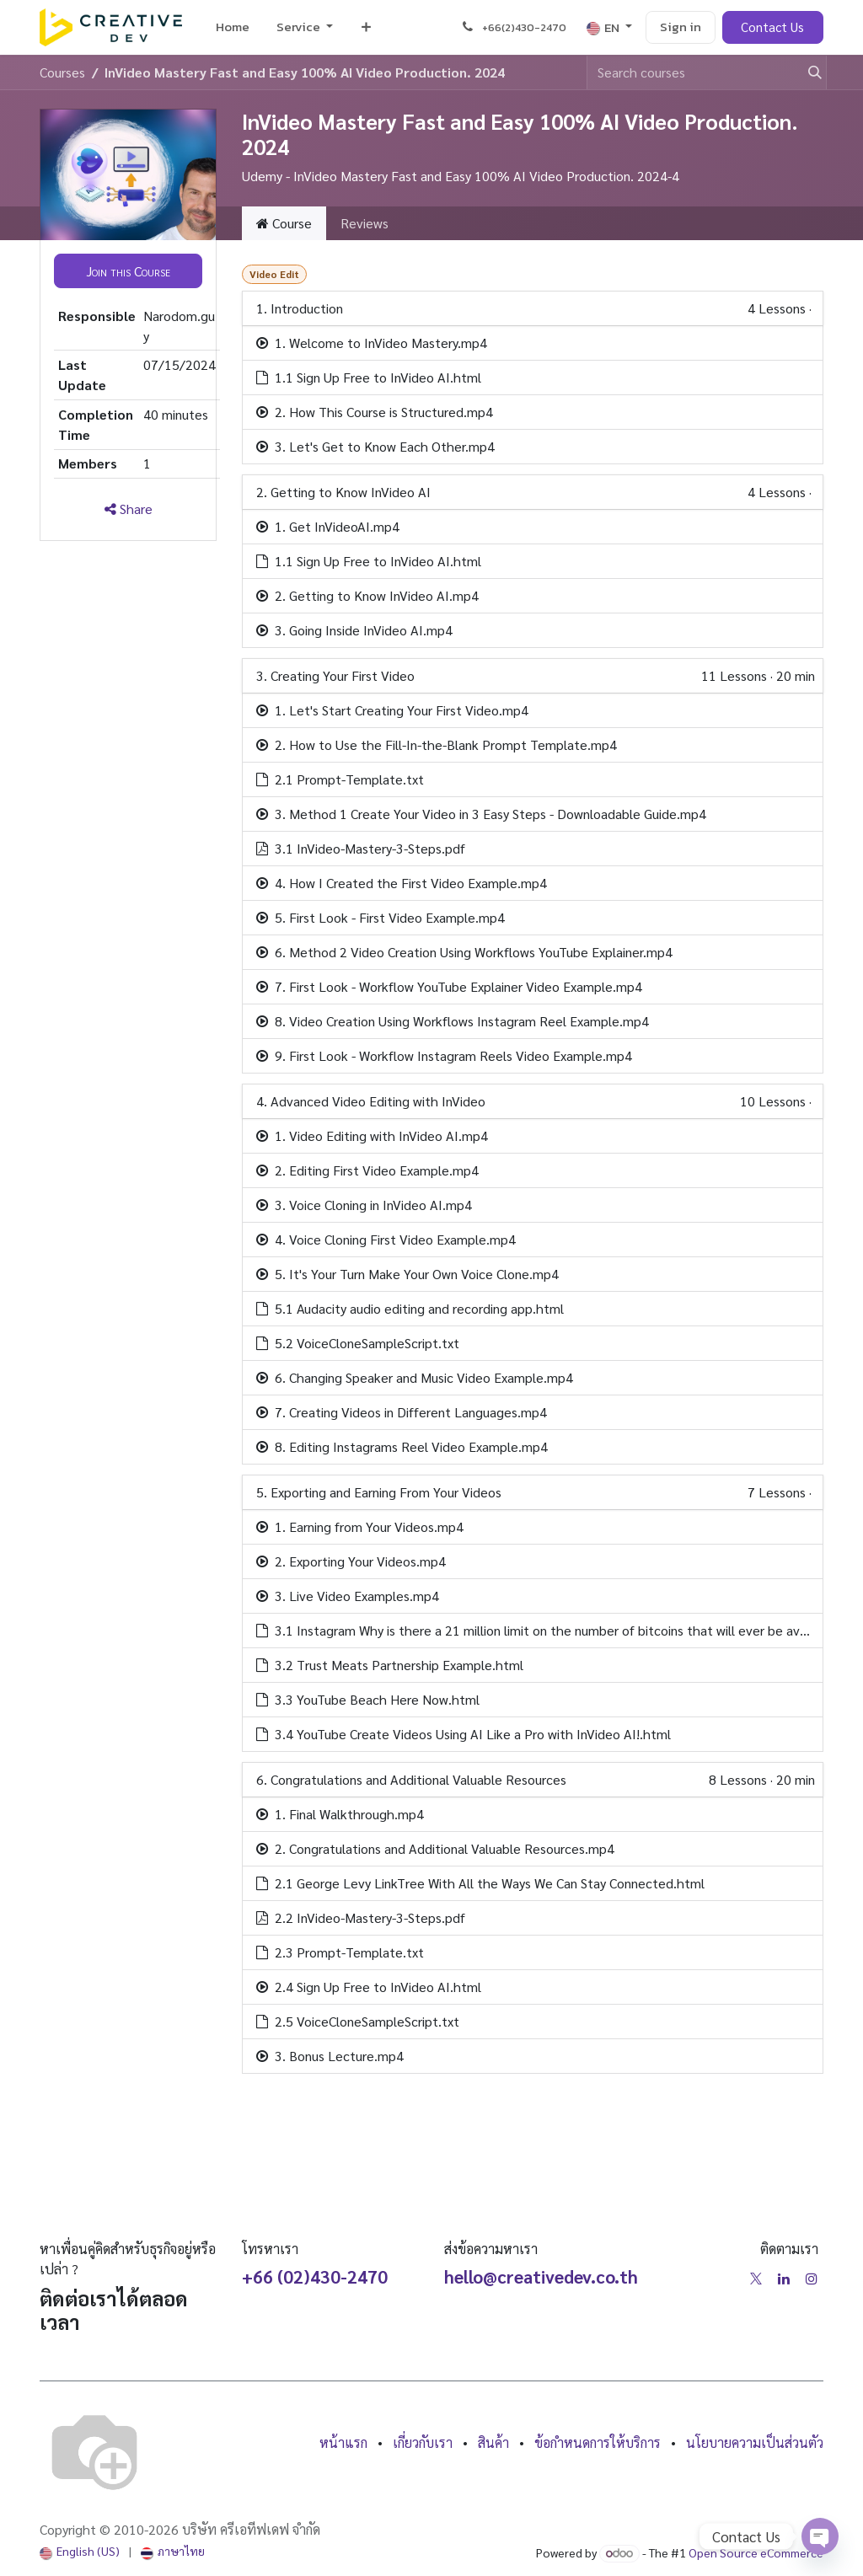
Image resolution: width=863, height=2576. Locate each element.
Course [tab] (284, 223)
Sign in (680, 26)
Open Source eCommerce (756, 2552)
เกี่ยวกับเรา (423, 2442)
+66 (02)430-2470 (315, 2276)
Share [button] (129, 508)
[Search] (807, 72)
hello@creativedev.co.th (541, 2276)
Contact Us (772, 27)
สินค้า (493, 2442)
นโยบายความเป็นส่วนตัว (754, 2442)
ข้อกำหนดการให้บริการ (597, 2442)
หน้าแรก (343, 2442)
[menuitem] (232, 27)
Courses (62, 72)
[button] (128, 270)
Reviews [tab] (364, 223)
